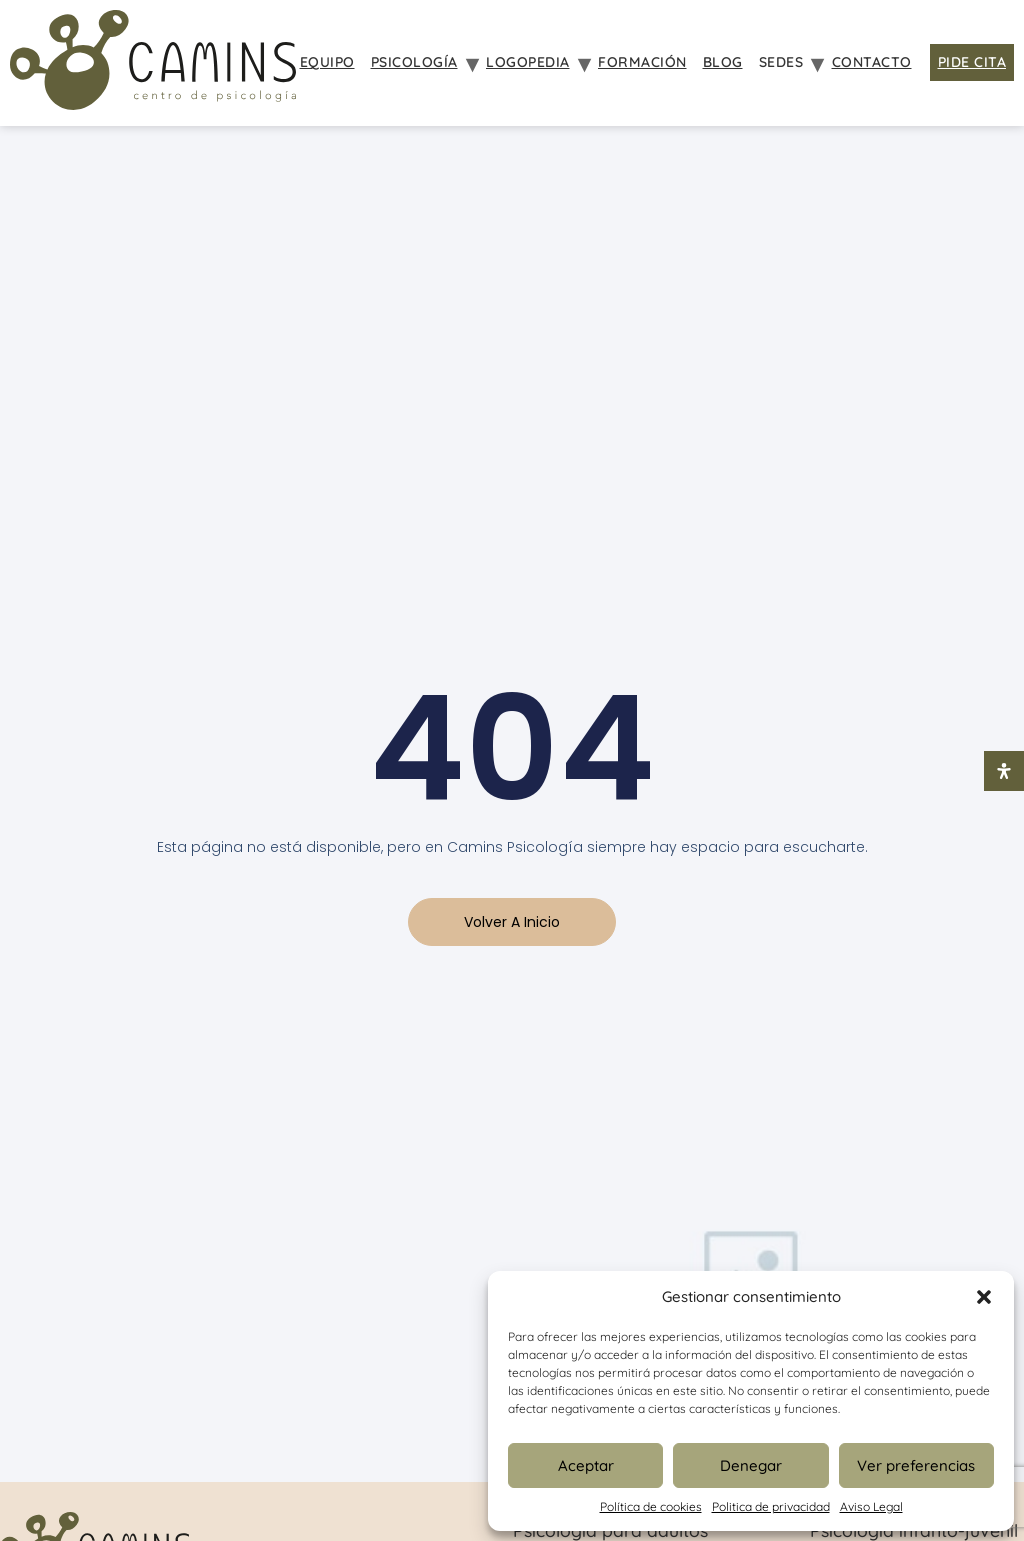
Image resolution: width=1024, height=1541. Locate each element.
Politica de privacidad (771, 1506)
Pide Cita (972, 62)
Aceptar (586, 1465)
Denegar (751, 1465)
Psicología (414, 62)
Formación (642, 62)
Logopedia (528, 62)
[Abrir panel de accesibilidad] (1004, 771)
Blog (723, 62)
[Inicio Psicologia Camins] (153, 63)
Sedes (781, 62)
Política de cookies (651, 1506)
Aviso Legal (871, 1506)
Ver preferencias (916, 1465)
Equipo (327, 62)
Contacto (872, 62)
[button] (984, 1297)
